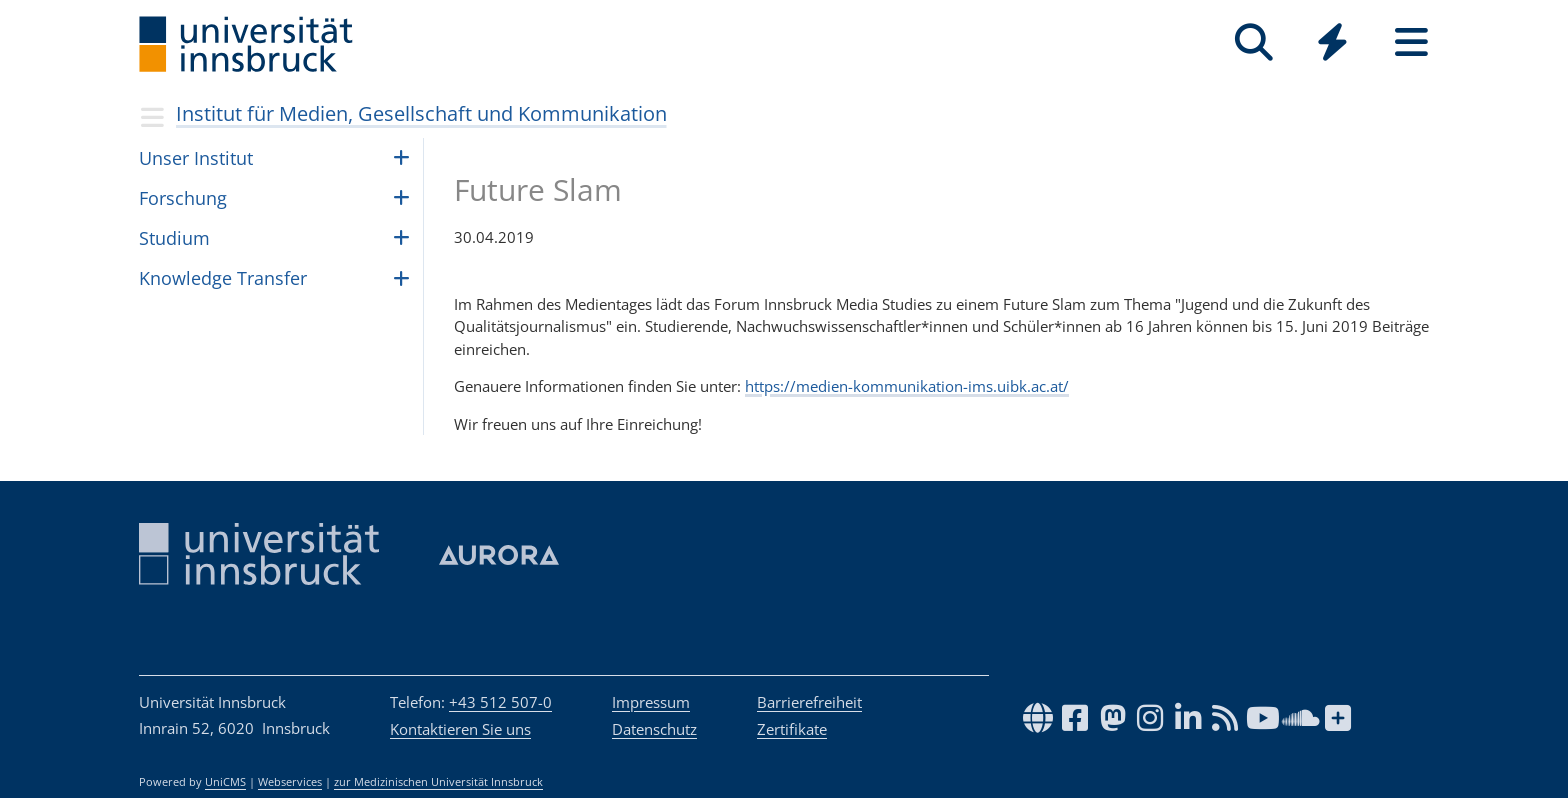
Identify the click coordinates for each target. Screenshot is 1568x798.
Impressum (651, 702)
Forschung (183, 198)
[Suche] (1253, 42)
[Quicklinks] (1332, 42)
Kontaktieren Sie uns (460, 729)
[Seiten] (1411, 42)
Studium (174, 238)
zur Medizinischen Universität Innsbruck (438, 782)
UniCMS (225, 782)
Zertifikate (792, 729)
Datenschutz (654, 729)
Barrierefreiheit (809, 702)
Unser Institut (196, 158)
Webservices (290, 782)
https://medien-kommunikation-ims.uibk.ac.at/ (907, 386)
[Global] (1332, 44)
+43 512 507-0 (500, 702)
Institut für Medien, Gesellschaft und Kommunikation (421, 113)
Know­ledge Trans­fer (223, 278)
